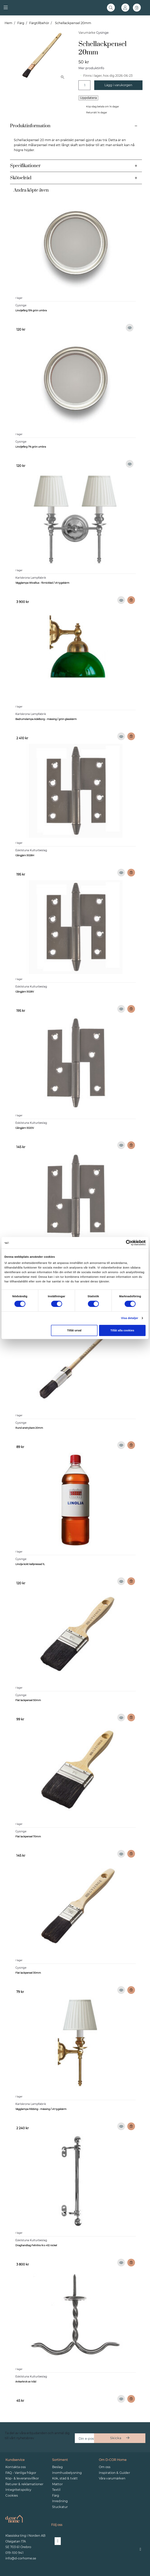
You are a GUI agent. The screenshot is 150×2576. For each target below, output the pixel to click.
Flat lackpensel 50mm (28, 1700)
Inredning (60, 2501)
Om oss (104, 2467)
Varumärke (86, 33)
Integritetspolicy (18, 2490)
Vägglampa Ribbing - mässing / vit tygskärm (41, 2109)
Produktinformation (30, 126)
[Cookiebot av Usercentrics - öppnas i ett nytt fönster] (129, 1243)
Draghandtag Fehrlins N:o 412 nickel (36, 2245)
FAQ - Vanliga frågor (20, 2473)
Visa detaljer (129, 1318)
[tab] (76, 127)
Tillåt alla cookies (122, 1330)
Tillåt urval (74, 1330)
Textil (56, 2490)
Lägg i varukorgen (118, 85)
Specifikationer (25, 166)
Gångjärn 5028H (24, 855)
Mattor (57, 2484)
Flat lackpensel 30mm (28, 1972)
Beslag (57, 2467)
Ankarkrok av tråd (25, 2381)
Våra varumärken (112, 2478)
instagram (56, 2548)
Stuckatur (60, 2507)
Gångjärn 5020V (24, 1127)
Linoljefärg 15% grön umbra (31, 310)
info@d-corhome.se (20, 2557)
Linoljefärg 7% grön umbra (30, 446)
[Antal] (85, 85)
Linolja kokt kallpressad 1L (30, 1564)
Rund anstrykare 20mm (29, 1427)
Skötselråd (20, 178)
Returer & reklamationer (24, 2484)
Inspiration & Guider (114, 2473)
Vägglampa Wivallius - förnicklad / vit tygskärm (42, 582)
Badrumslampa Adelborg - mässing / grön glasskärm (46, 719)
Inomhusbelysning (66, 2473)
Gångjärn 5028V (24, 991)
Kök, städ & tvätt (64, 2478)
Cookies (11, 2495)
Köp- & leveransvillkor (21, 2478)
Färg (55, 2495)
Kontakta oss (15, 2467)
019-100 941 (14, 2552)
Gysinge (102, 33)
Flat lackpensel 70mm (28, 1836)
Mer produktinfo (91, 68)
